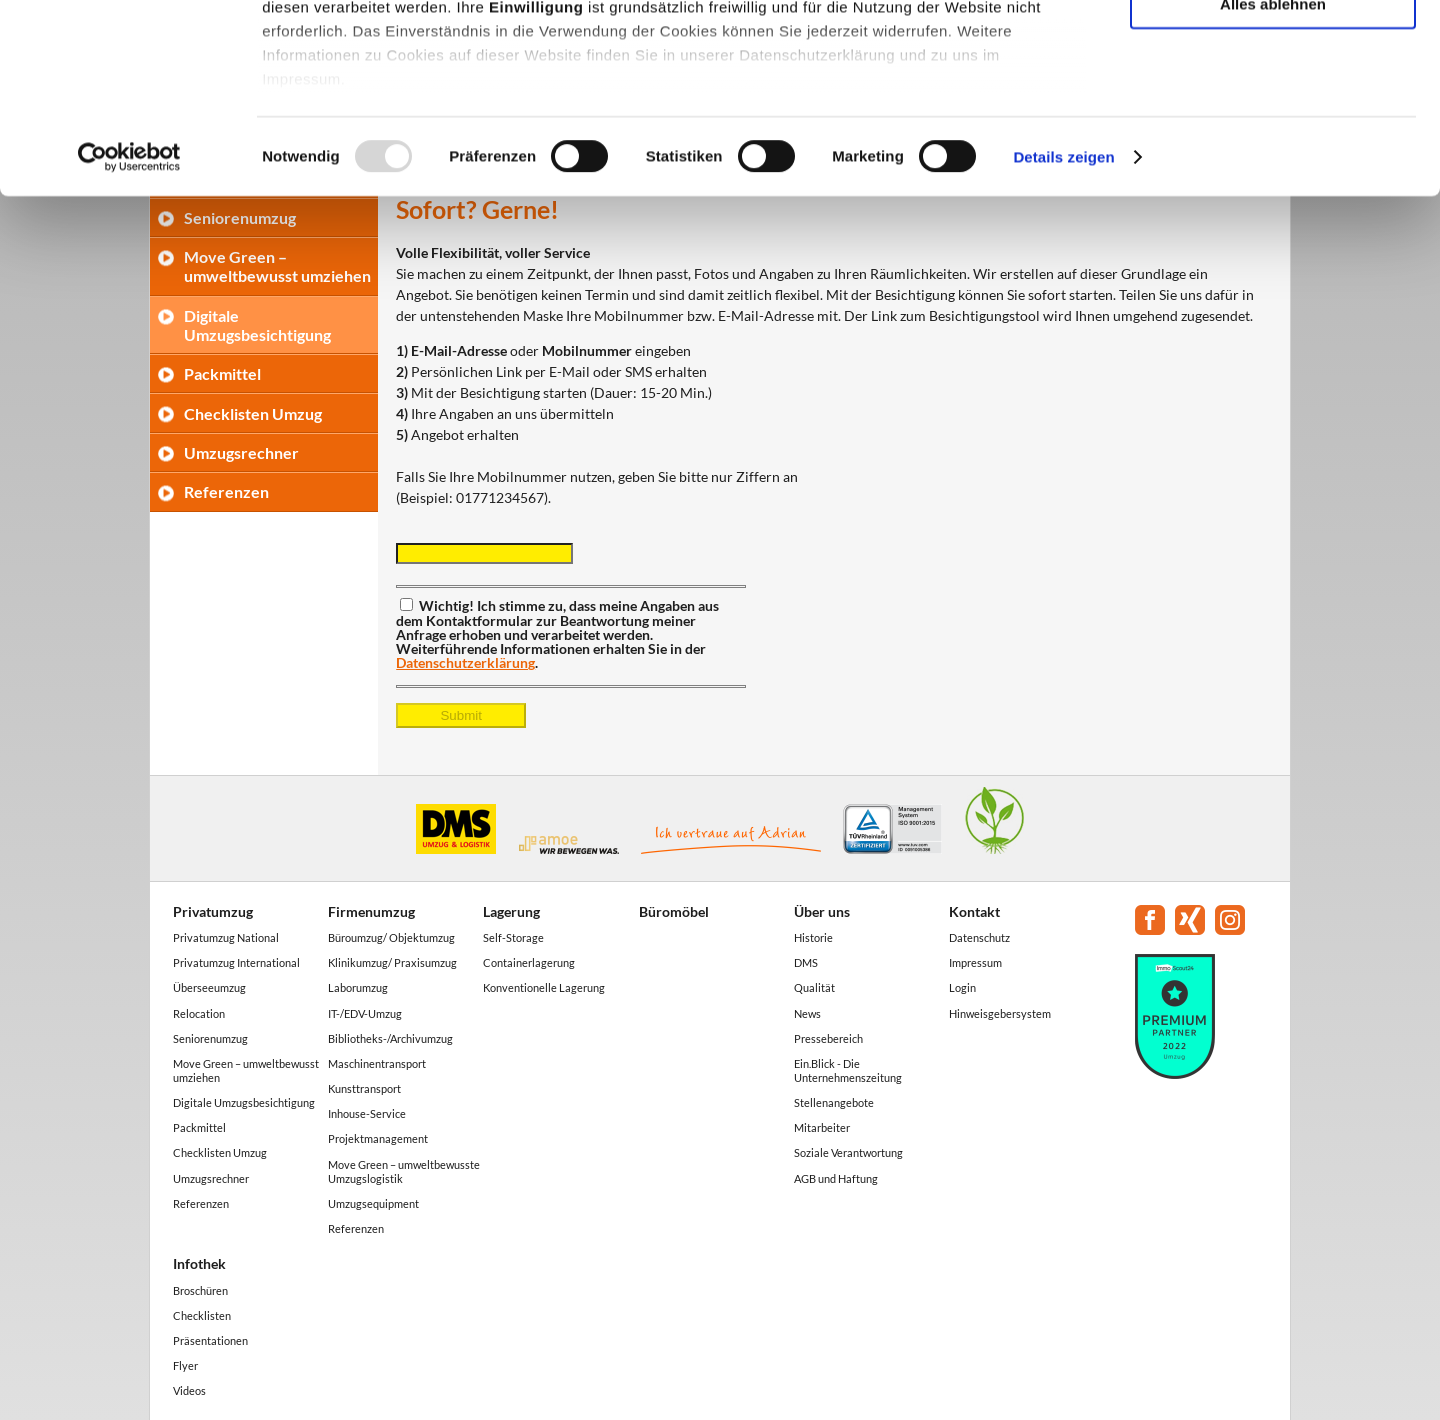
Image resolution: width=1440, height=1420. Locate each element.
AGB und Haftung (836, 1178)
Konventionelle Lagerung (544, 987)
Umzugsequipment (373, 1203)
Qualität (814, 987)
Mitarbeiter (822, 1127)
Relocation (199, 1013)
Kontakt (974, 911)
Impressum (975, 962)
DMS (806, 962)
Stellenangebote (834, 1102)
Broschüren (200, 1290)
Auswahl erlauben (1273, 108)
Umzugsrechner (241, 452)
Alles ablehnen (1273, 166)
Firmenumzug (371, 911)
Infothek (199, 1263)
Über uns (822, 911)
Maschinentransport (377, 1063)
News (807, 1013)
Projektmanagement (378, 1138)
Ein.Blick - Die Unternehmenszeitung (848, 1070)
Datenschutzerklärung (465, 662)
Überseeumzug (209, 987)
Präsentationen (210, 1340)
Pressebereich (828, 1038)
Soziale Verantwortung (848, 1152)
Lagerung (511, 911)
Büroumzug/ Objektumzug (391, 937)
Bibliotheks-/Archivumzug (390, 1038)
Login (962, 987)
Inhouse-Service (367, 1113)
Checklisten (202, 1315)
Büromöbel (674, 911)
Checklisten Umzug (253, 413)
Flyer (185, 1365)
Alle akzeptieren (1273, 49)
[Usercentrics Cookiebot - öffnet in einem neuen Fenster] (129, 320)
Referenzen (226, 491)
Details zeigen (1063, 319)
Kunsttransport (364, 1088)
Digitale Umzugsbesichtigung (244, 1102)
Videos (189, 1390)
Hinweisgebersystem (1000, 1013)
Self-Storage (513, 937)
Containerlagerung (529, 962)
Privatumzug (213, 911)
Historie (813, 937)
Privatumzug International (236, 962)
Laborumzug (358, 987)
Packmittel (222, 373)
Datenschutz (979, 937)
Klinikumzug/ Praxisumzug (392, 962)
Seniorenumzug (210, 1038)
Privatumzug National (226, 937)
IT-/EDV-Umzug (365, 1013)
